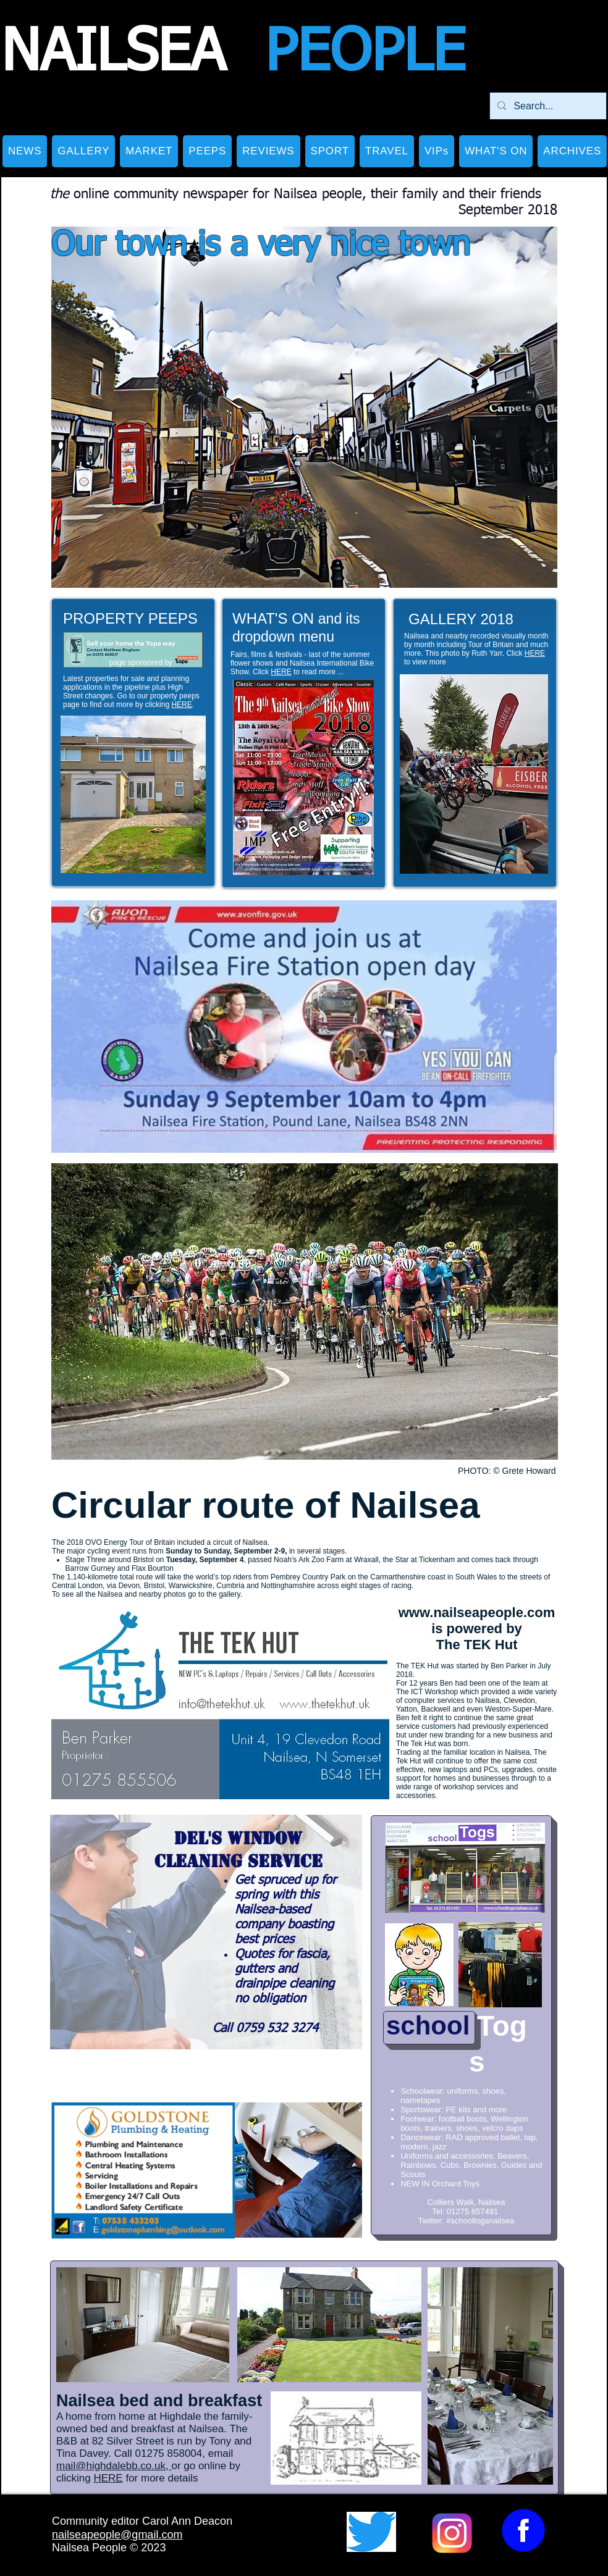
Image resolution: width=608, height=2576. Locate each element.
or (175, 2466)
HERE (181, 704)
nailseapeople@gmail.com (117, 2534)
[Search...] (546, 106)
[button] (83, 151)
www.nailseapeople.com (477, 1612)
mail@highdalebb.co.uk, (113, 2466)
